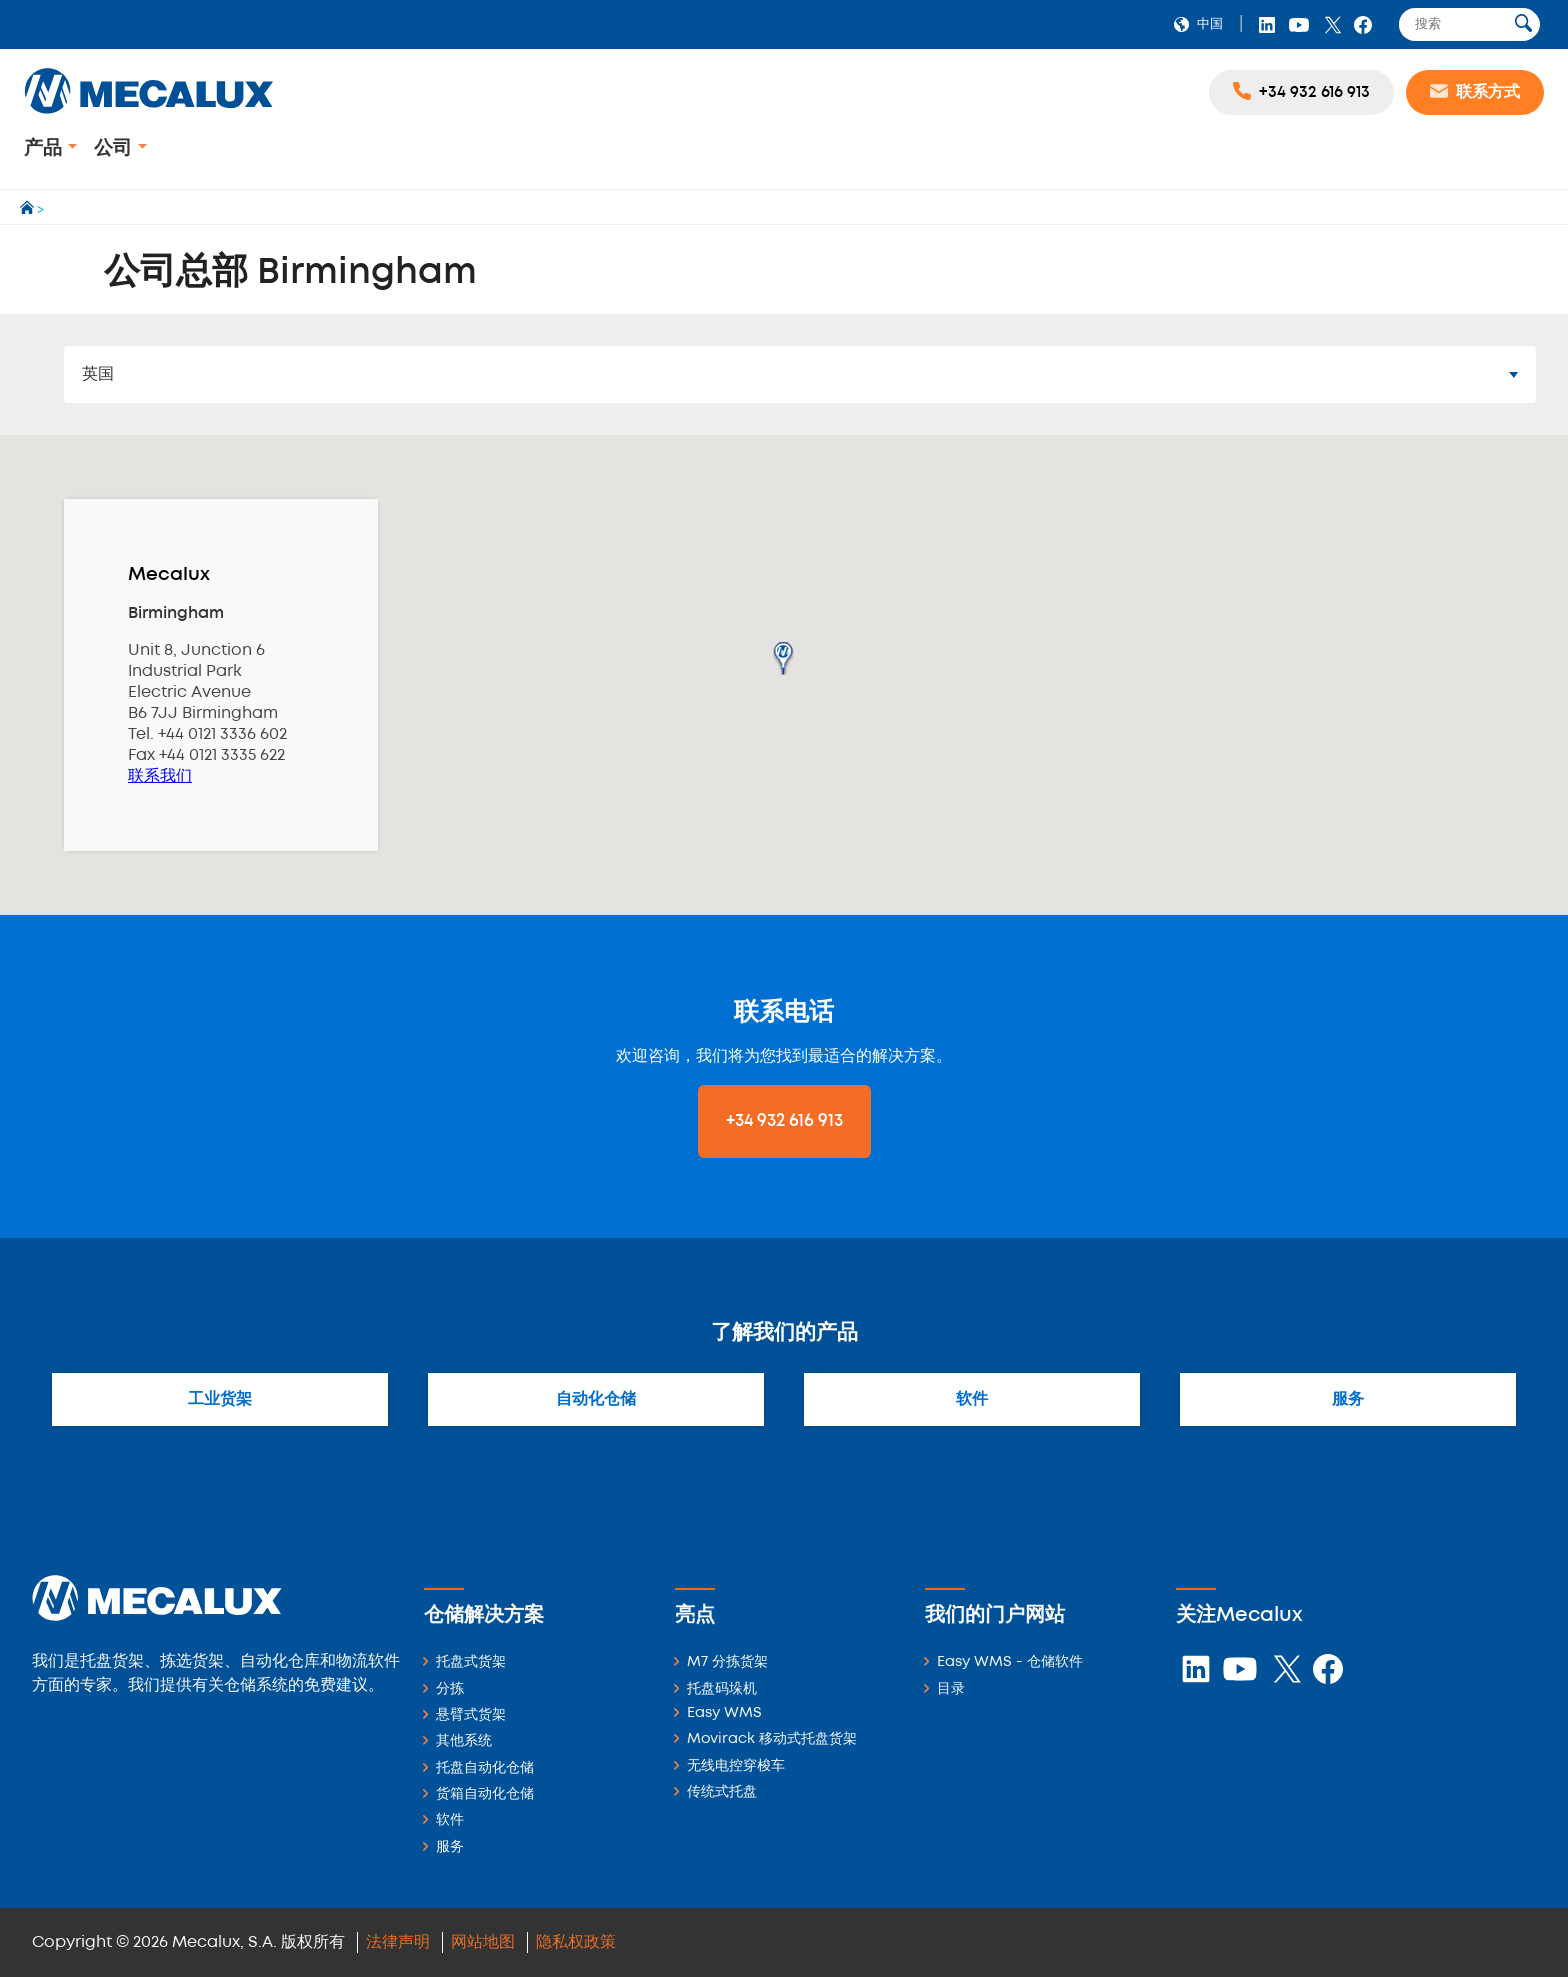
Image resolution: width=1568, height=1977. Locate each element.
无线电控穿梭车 (736, 1766)
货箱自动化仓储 (485, 1794)
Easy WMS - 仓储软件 (1010, 1662)
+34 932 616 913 (784, 1121)
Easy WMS (724, 1713)
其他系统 (464, 1741)
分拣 (450, 1689)
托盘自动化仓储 (485, 1768)
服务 (1348, 1399)
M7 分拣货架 (727, 1662)
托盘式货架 (471, 1662)
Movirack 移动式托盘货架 (772, 1739)
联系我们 (160, 776)
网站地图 (483, 1942)
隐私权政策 (576, 1942)
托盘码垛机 (722, 1689)
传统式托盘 (722, 1792)
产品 (46, 148)
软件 (972, 1399)
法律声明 (398, 1942)
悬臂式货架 (471, 1715)
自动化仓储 (596, 1399)
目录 (951, 1689)
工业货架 (220, 1399)
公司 (116, 148)
